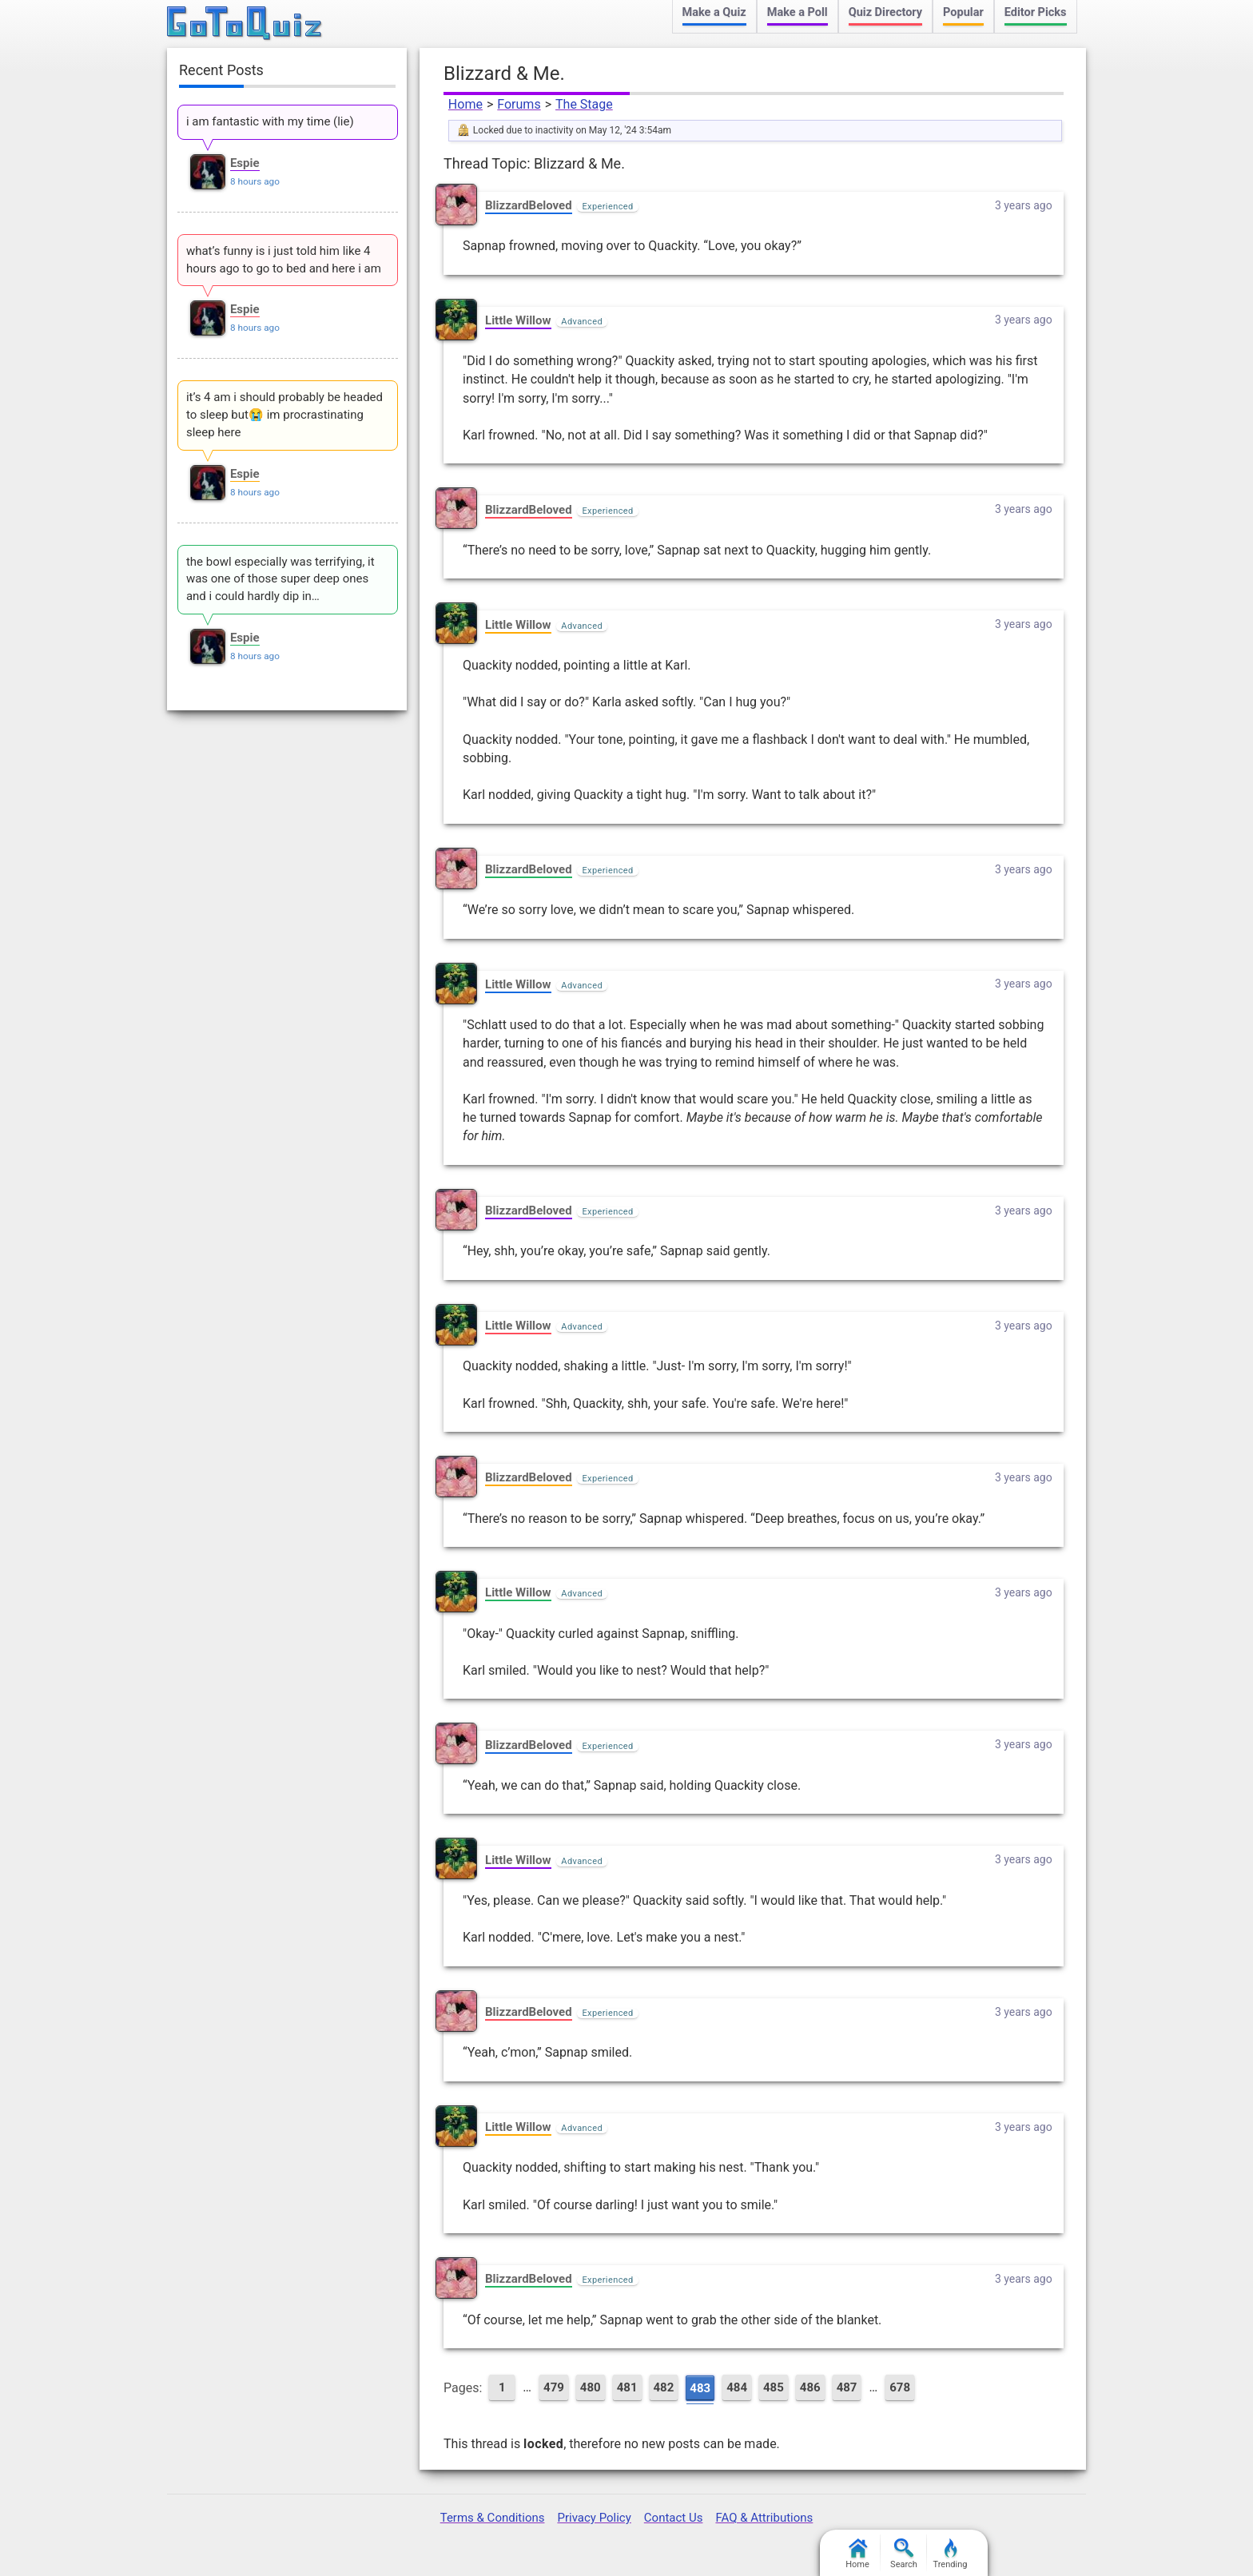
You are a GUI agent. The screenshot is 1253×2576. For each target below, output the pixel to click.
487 (847, 2387)
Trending (950, 2554)
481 (627, 2387)
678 (899, 2387)
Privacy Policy (593, 2517)
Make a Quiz (714, 12)
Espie (245, 163)
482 (664, 2387)
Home (465, 104)
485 (773, 2387)
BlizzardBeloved (528, 205)
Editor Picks (1035, 12)
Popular (963, 12)
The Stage (584, 104)
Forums (518, 104)
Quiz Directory (885, 12)
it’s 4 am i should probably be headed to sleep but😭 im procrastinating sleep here (284, 414)
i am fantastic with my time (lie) (270, 121)
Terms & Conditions (492, 2517)
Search (903, 2554)
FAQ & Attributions (764, 2517)
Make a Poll (797, 12)
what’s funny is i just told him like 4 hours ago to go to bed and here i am (283, 260)
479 (553, 2387)
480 (590, 2387)
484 (736, 2387)
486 (810, 2387)
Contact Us (673, 2517)
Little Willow (518, 320)
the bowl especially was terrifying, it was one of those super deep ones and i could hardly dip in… (280, 579)
